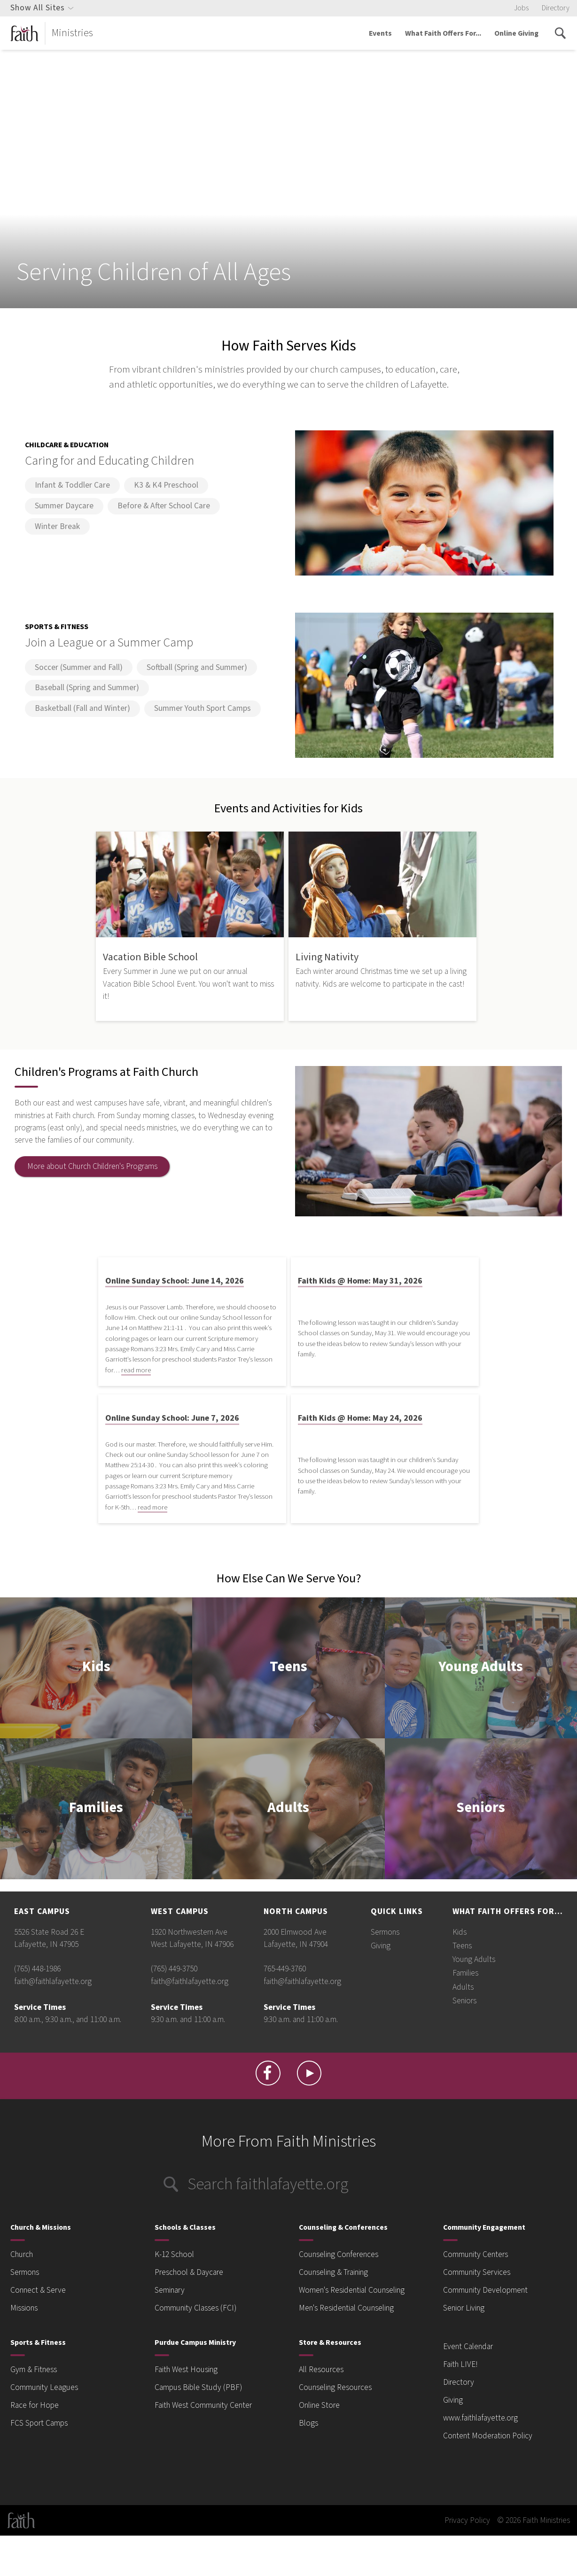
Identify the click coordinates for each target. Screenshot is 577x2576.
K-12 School (174, 2254)
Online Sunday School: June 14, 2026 (174, 1281)
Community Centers (475, 2254)
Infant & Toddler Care (72, 485)
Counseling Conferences (338, 2254)
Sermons (385, 1932)
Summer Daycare (64, 506)
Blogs (308, 2423)
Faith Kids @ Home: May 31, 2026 (360, 1281)
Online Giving (516, 33)
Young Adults (480, 1667)
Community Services (476, 2272)
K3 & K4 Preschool (166, 485)
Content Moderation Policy (487, 2436)
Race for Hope (34, 2405)
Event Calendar (468, 2346)
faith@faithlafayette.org (53, 1981)
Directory (555, 8)
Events (380, 33)
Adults (288, 1808)
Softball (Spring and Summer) (197, 667)
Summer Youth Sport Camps (202, 708)
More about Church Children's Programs (92, 1166)
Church (21, 2254)
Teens (288, 1667)
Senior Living (463, 2308)
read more (136, 1370)
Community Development (485, 2290)
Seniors (480, 1808)
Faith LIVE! (460, 2364)
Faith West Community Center (203, 2405)
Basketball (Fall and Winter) (82, 708)
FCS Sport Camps (39, 2423)
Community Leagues (44, 2387)
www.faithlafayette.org (480, 2418)
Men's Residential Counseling (346, 2308)
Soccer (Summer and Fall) (79, 667)
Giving (380, 1946)
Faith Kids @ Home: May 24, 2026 (360, 1418)
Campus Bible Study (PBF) (198, 2387)
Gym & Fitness (33, 2369)
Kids (96, 1667)
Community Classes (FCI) (195, 2308)
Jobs (521, 8)
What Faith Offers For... (443, 33)
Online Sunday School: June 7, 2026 (172, 1418)
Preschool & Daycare (189, 2272)
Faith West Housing (186, 2369)
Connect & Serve (38, 2290)
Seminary (170, 2290)
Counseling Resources (335, 2387)
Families (96, 1808)
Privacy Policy (467, 2520)
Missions (24, 2308)
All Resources (321, 2369)
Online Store (319, 2405)
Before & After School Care (163, 506)
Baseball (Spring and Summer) (87, 687)
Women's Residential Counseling (352, 2290)
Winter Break (57, 526)
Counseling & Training (333, 2272)
